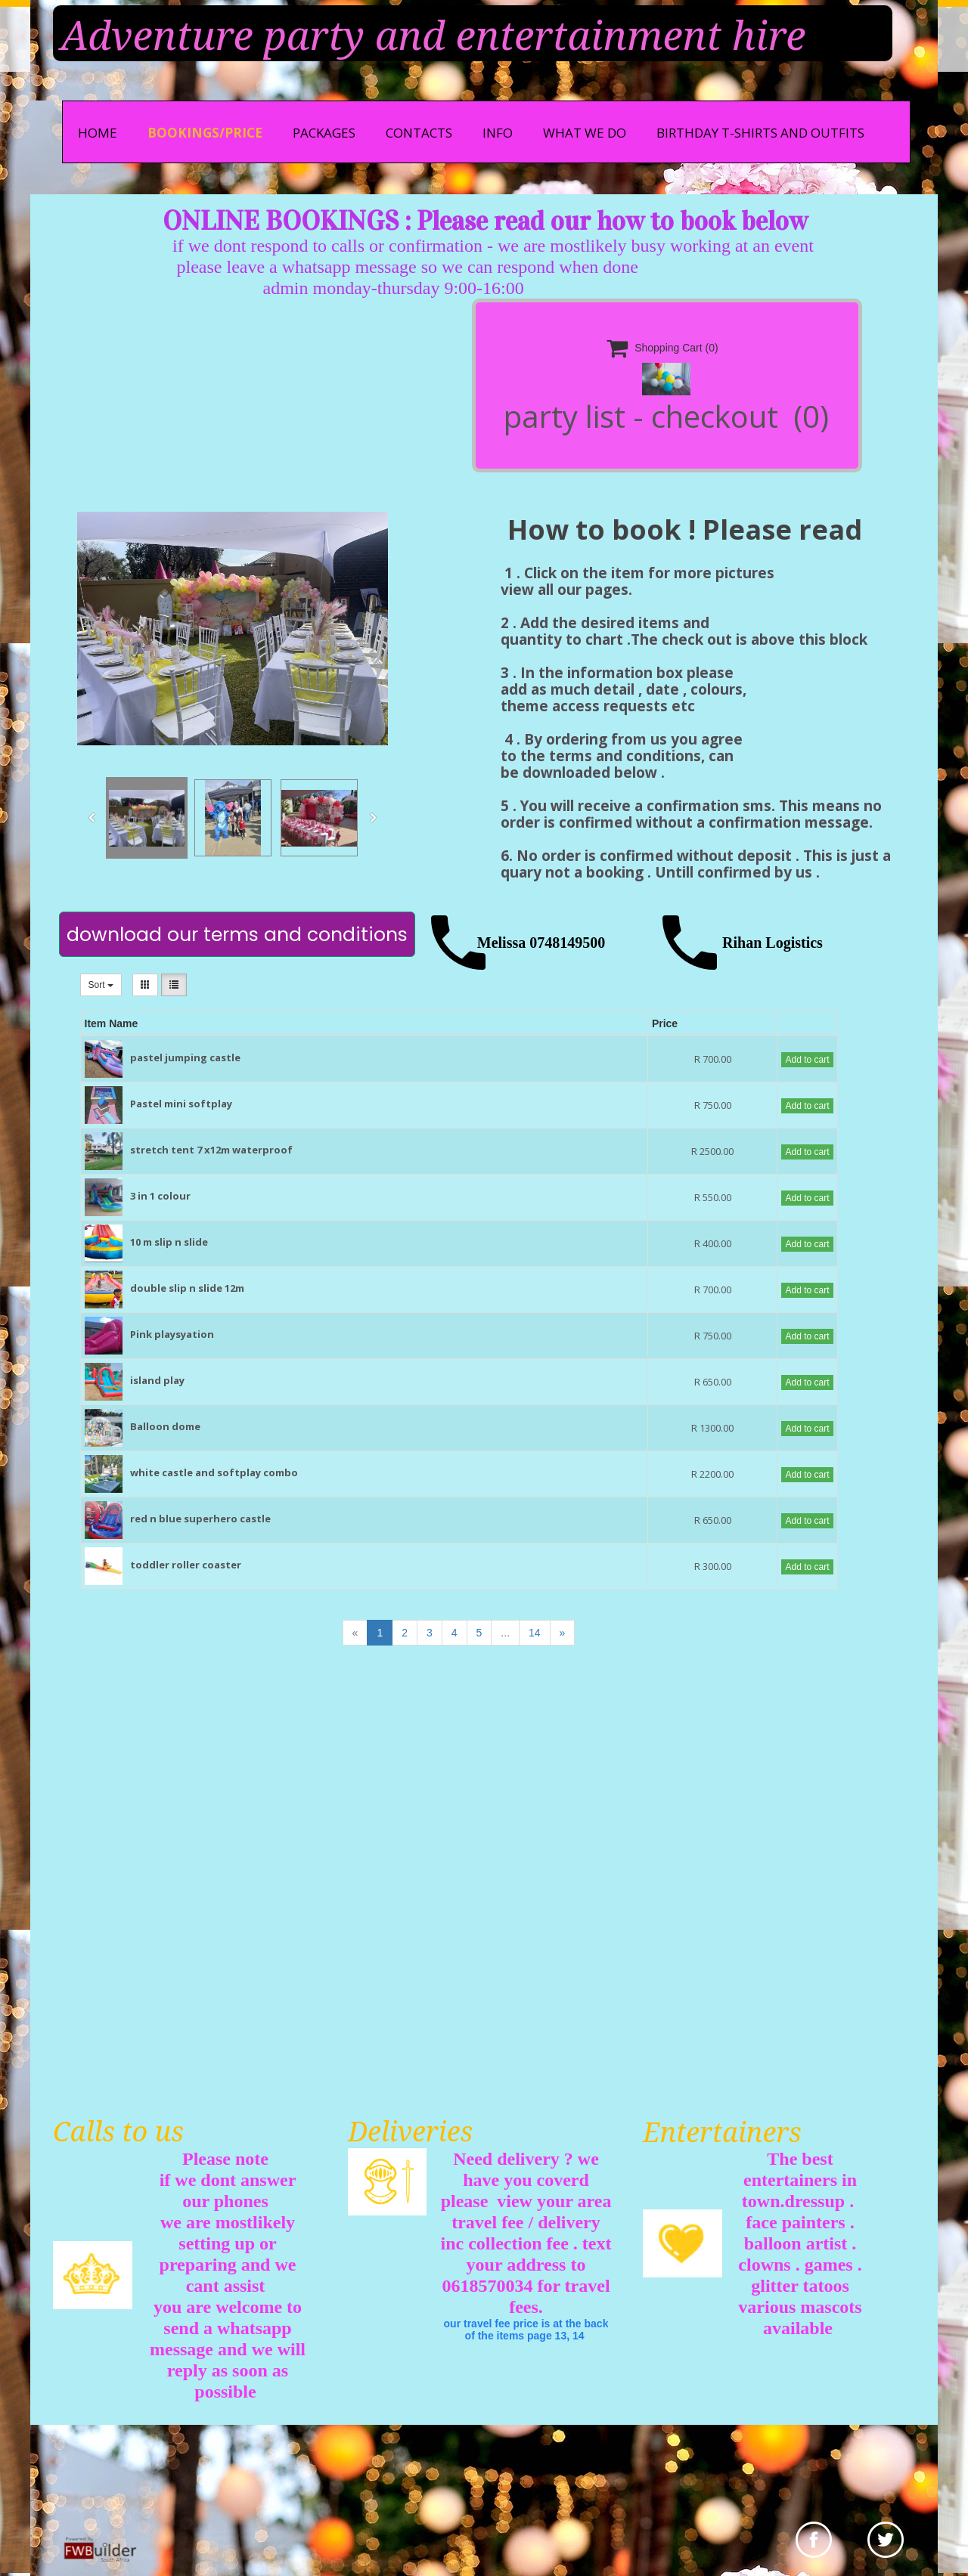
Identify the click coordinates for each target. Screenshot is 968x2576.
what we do (584, 132)
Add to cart (807, 1059)
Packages (324, 132)
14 (535, 1633)
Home (97, 132)
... (505, 1633)
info (497, 132)
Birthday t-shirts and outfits (760, 132)
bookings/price (204, 132)
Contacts (419, 132)
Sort (100, 985)
